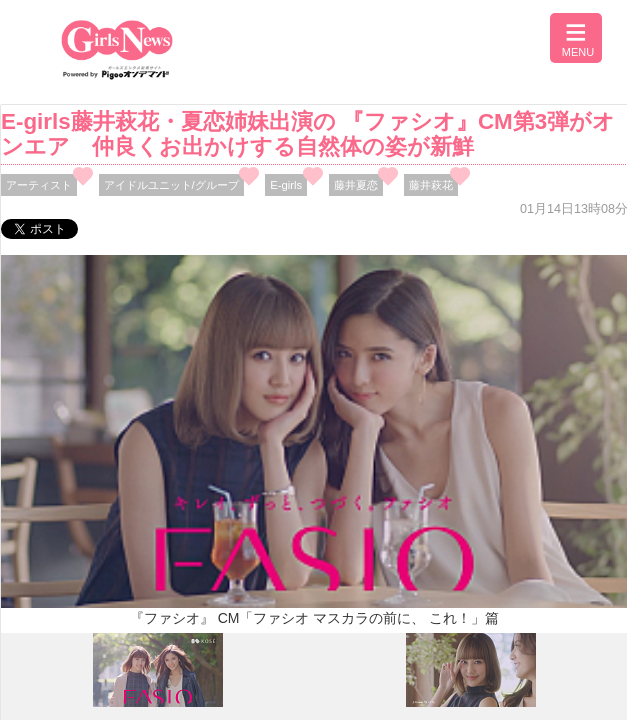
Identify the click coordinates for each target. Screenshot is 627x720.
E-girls (286, 185)
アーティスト (39, 185)
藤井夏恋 (356, 185)
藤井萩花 (431, 185)
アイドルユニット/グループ (171, 185)
